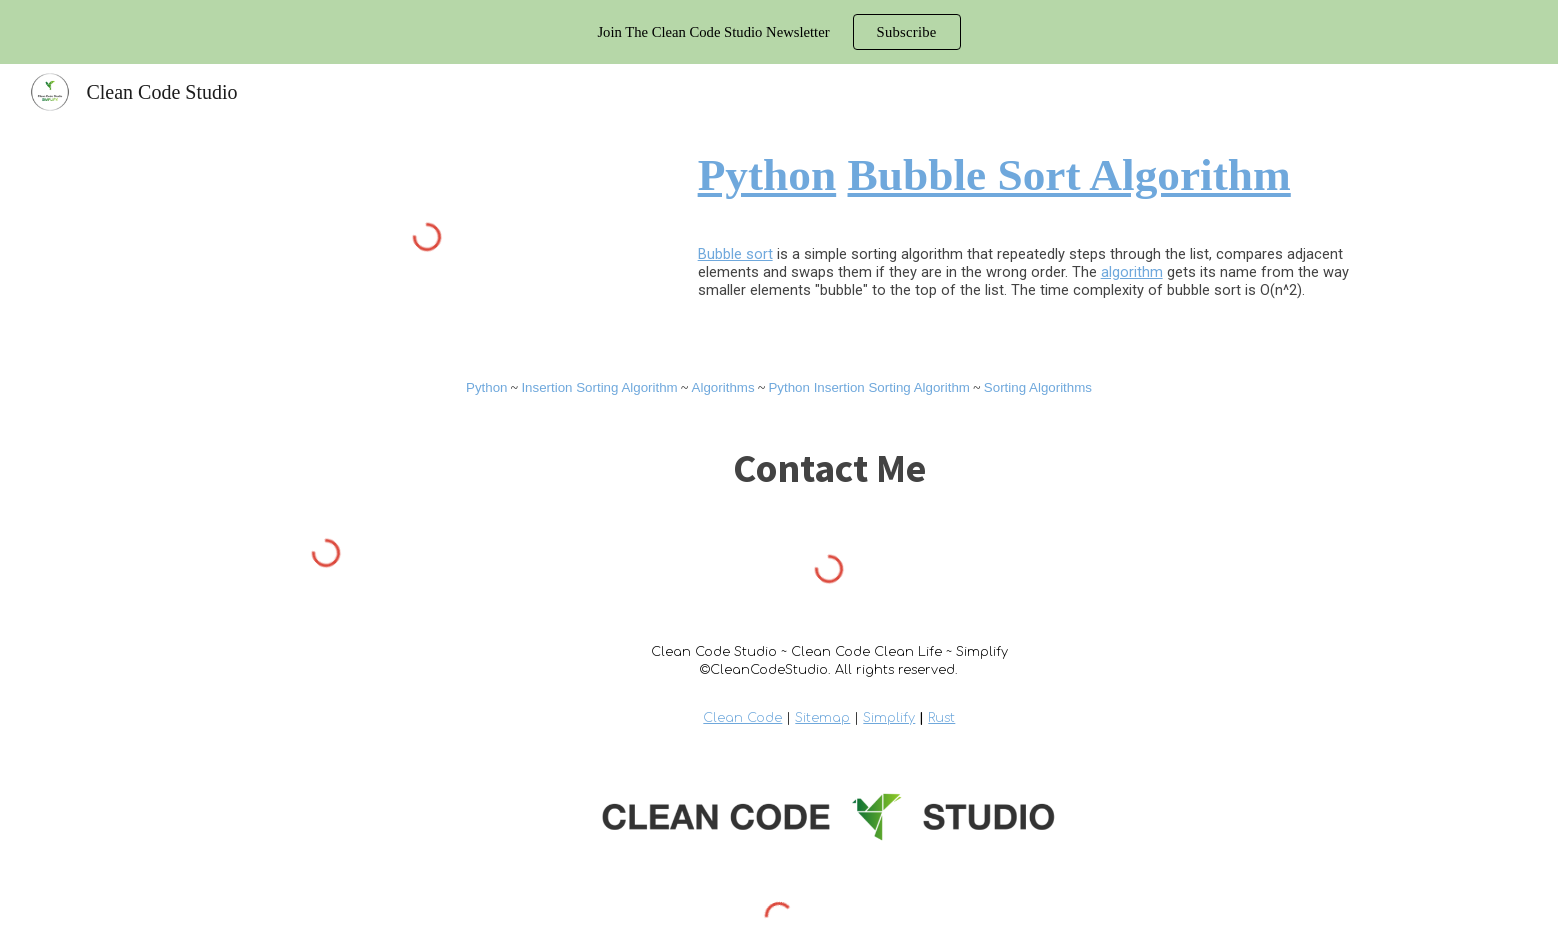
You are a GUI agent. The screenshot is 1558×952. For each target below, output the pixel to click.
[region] (779, 32)
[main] (1031, 175)
